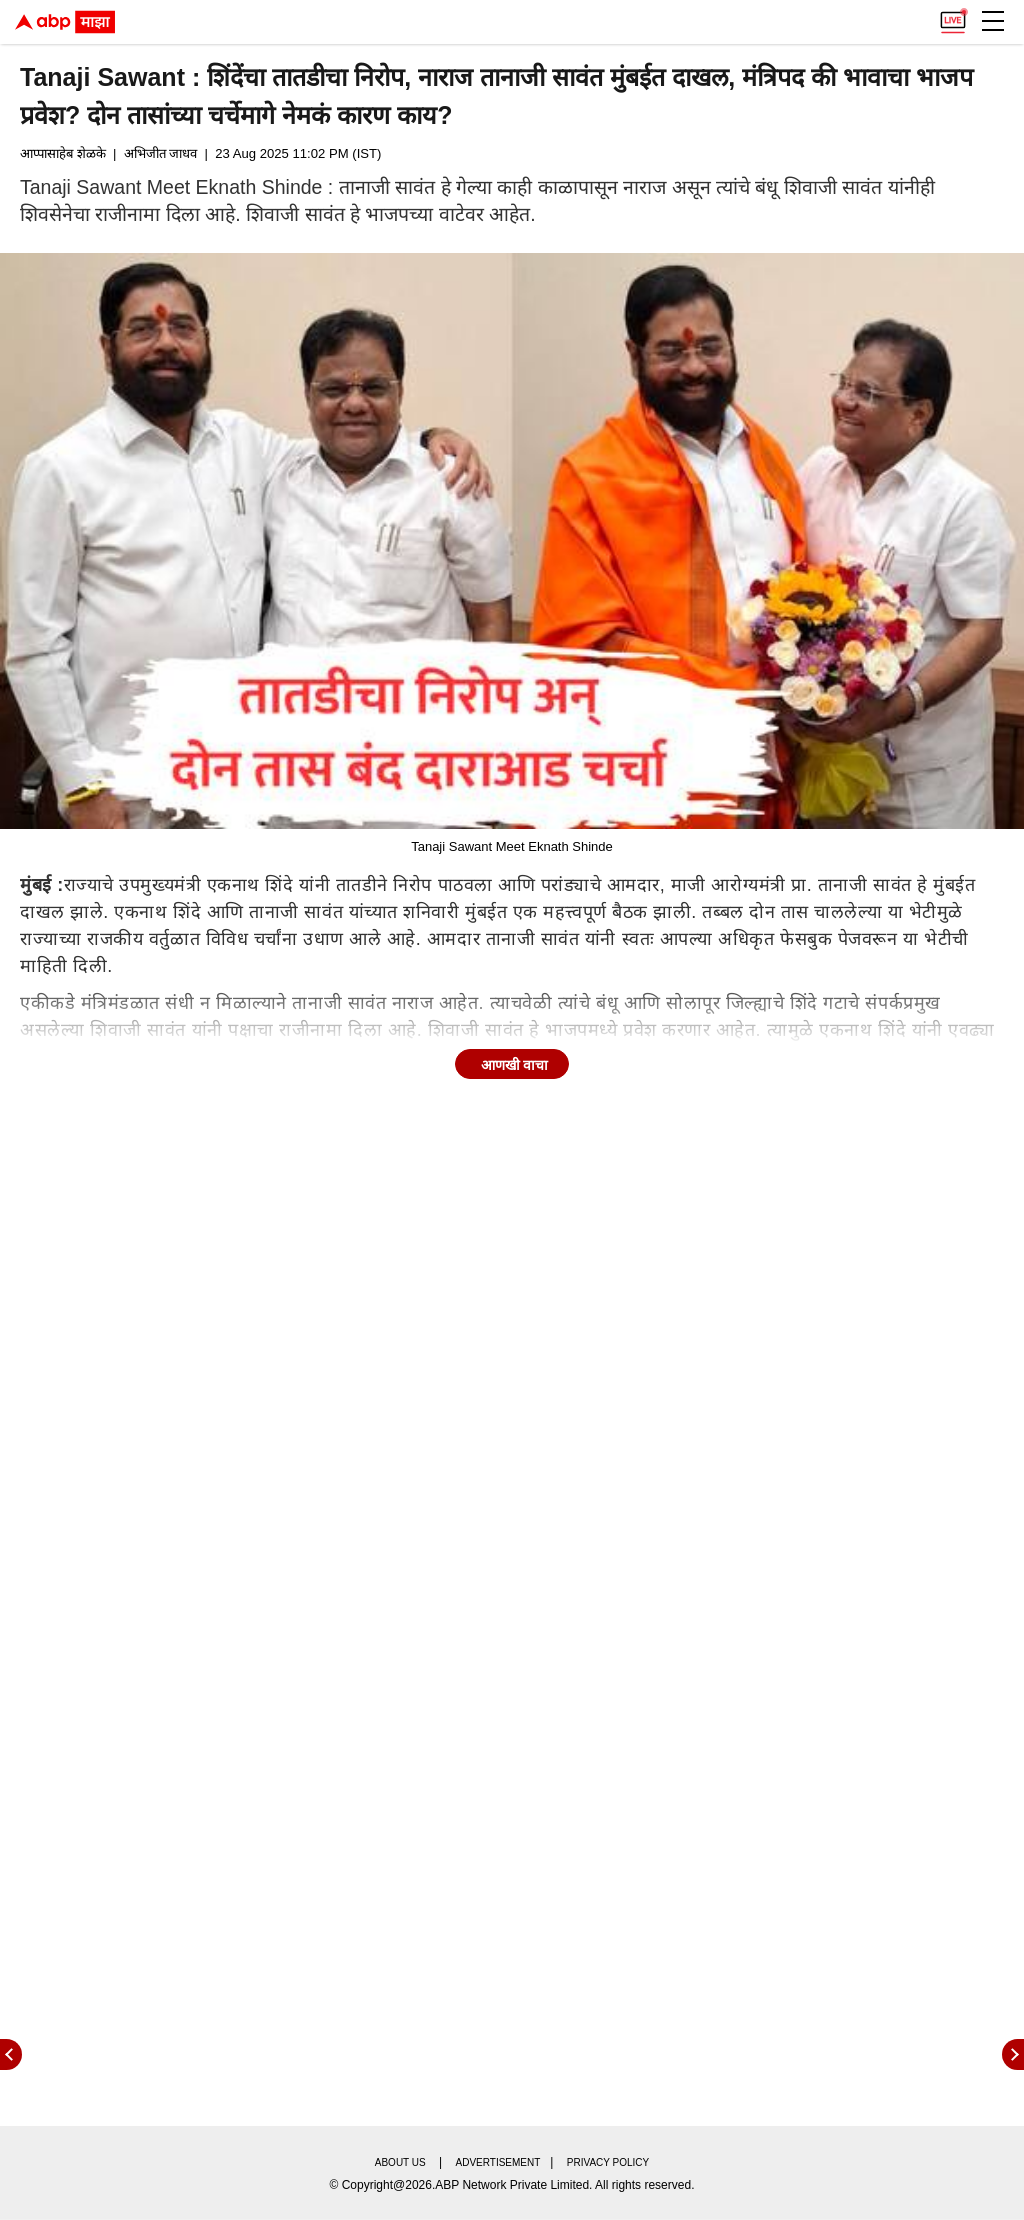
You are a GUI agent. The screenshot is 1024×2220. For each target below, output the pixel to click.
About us (400, 2162)
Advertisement (498, 2162)
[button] (993, 21)
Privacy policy (608, 2162)
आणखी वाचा (515, 1065)
